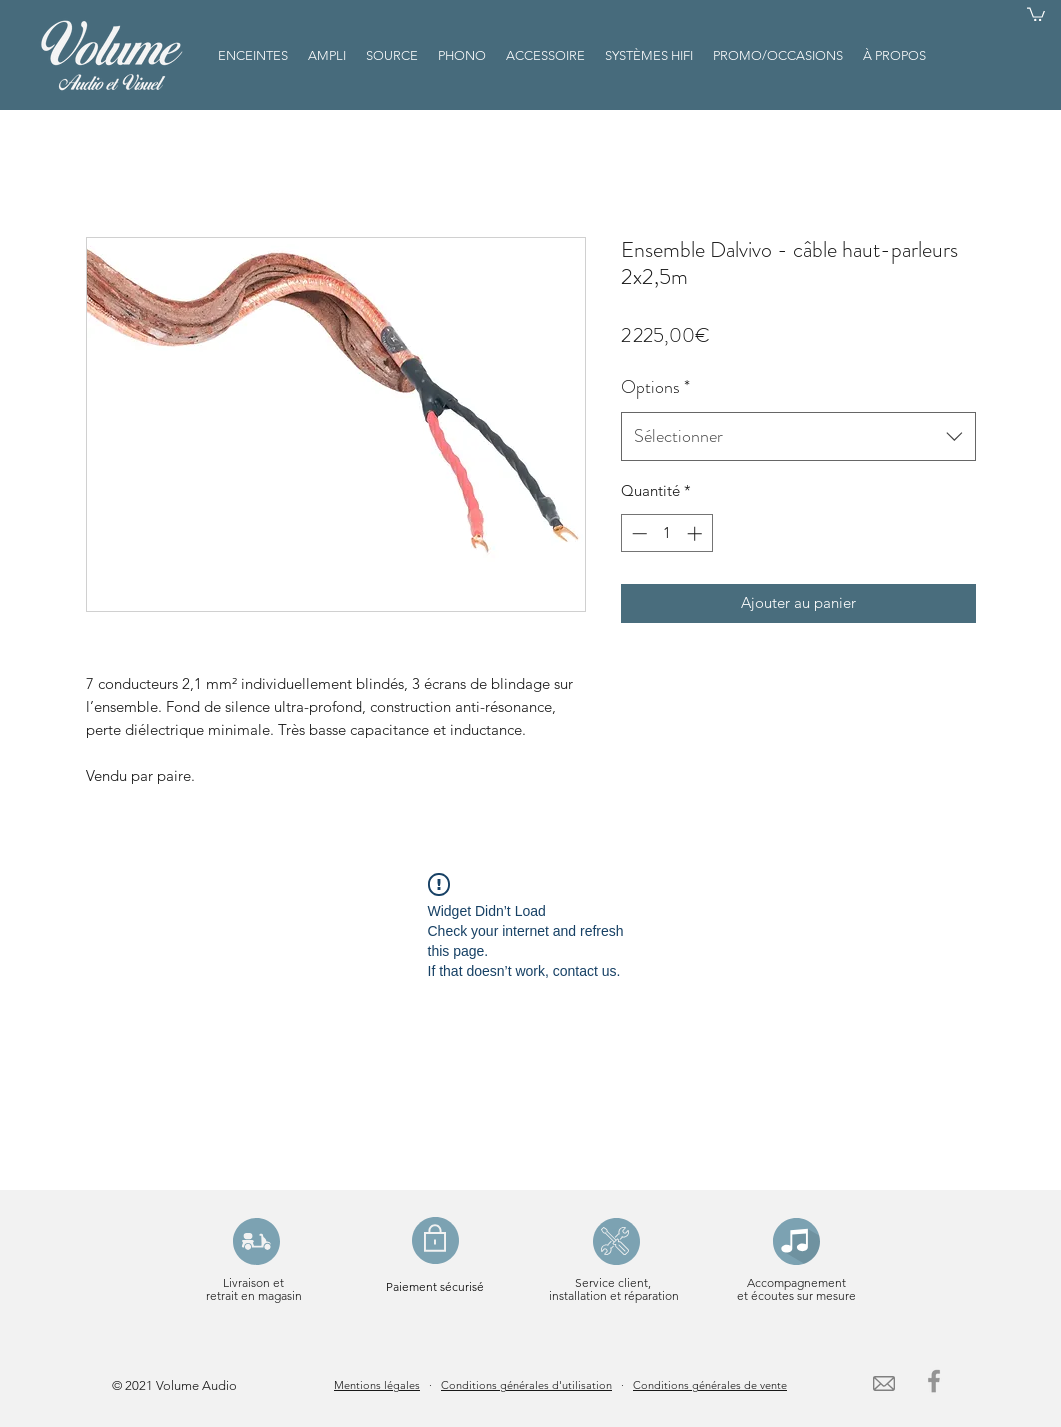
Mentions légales (377, 1385)
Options (655, 387)
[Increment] (696, 533)
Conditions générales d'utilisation (526, 1385)
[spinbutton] (666, 533)
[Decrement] (637, 533)
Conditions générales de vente (710, 1385)
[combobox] (798, 437)
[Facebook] (934, 1381)
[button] (1036, 13)
